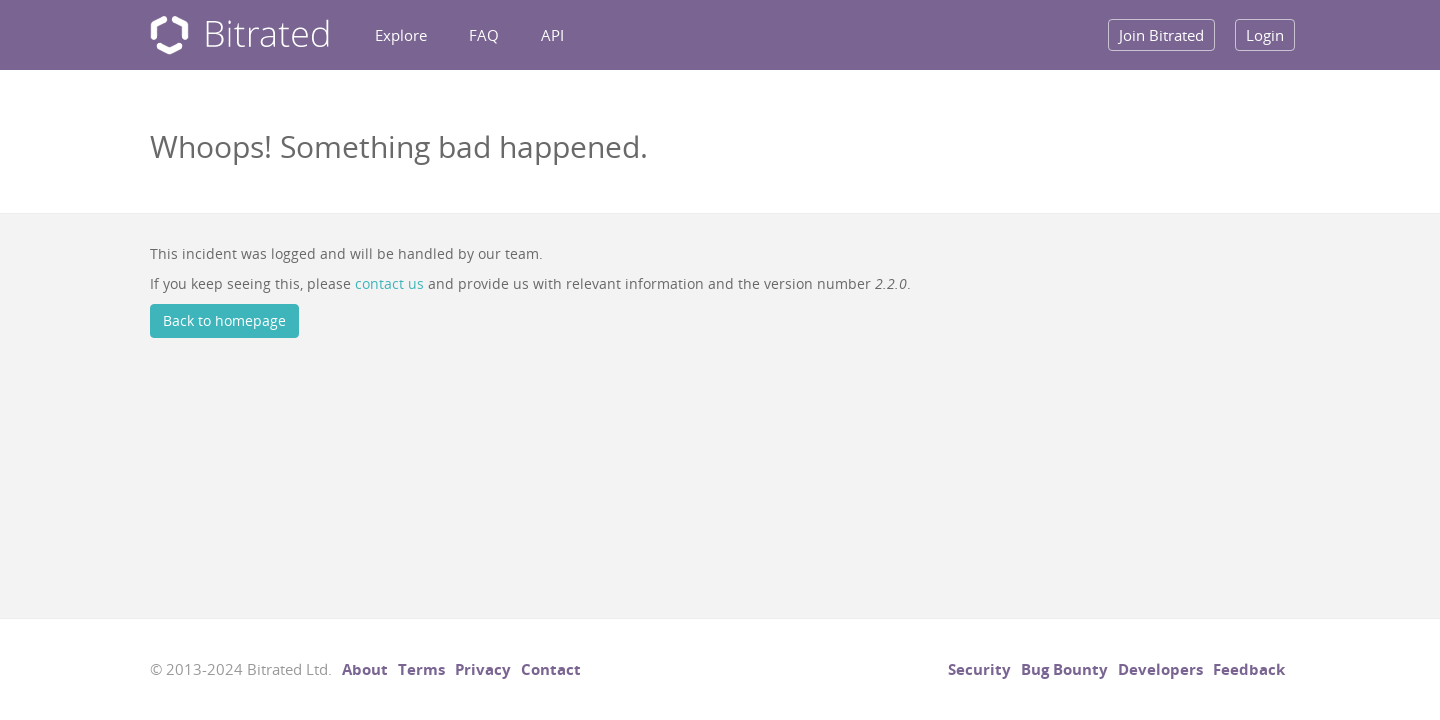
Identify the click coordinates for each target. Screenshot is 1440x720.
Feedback (1249, 669)
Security (979, 669)
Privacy (483, 669)
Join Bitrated (1161, 35)
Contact (551, 669)
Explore (401, 35)
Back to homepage (224, 320)
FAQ (484, 35)
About (365, 669)
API (552, 35)
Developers (1160, 669)
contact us (389, 283)
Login (1265, 35)
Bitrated (239, 35)
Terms (421, 669)
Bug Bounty (1064, 669)
